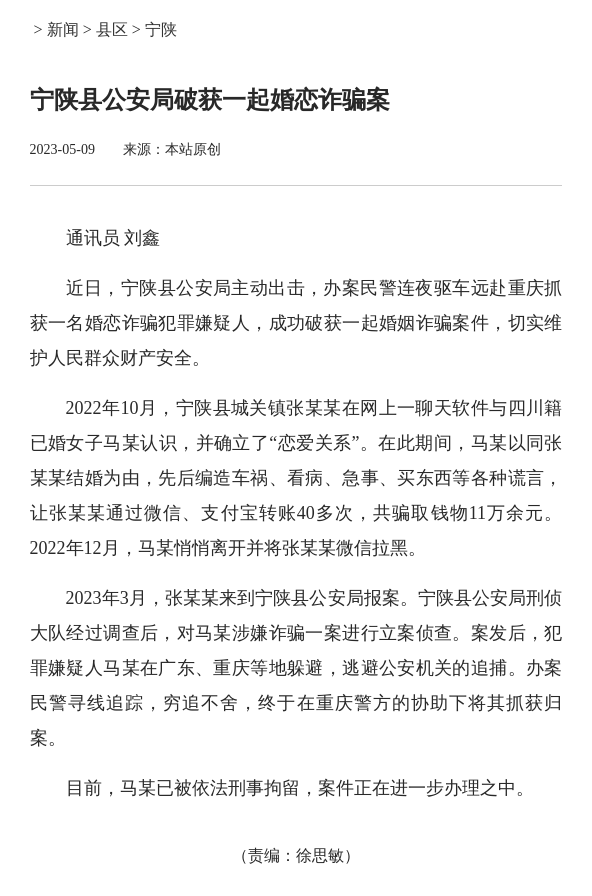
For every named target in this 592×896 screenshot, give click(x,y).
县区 (112, 29)
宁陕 (161, 29)
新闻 (63, 29)
